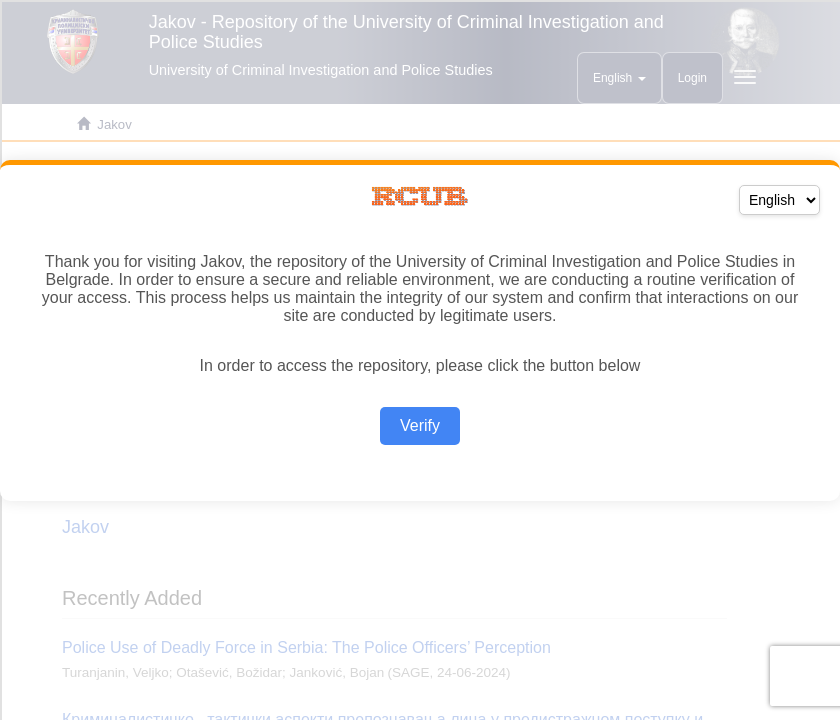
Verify (420, 425)
